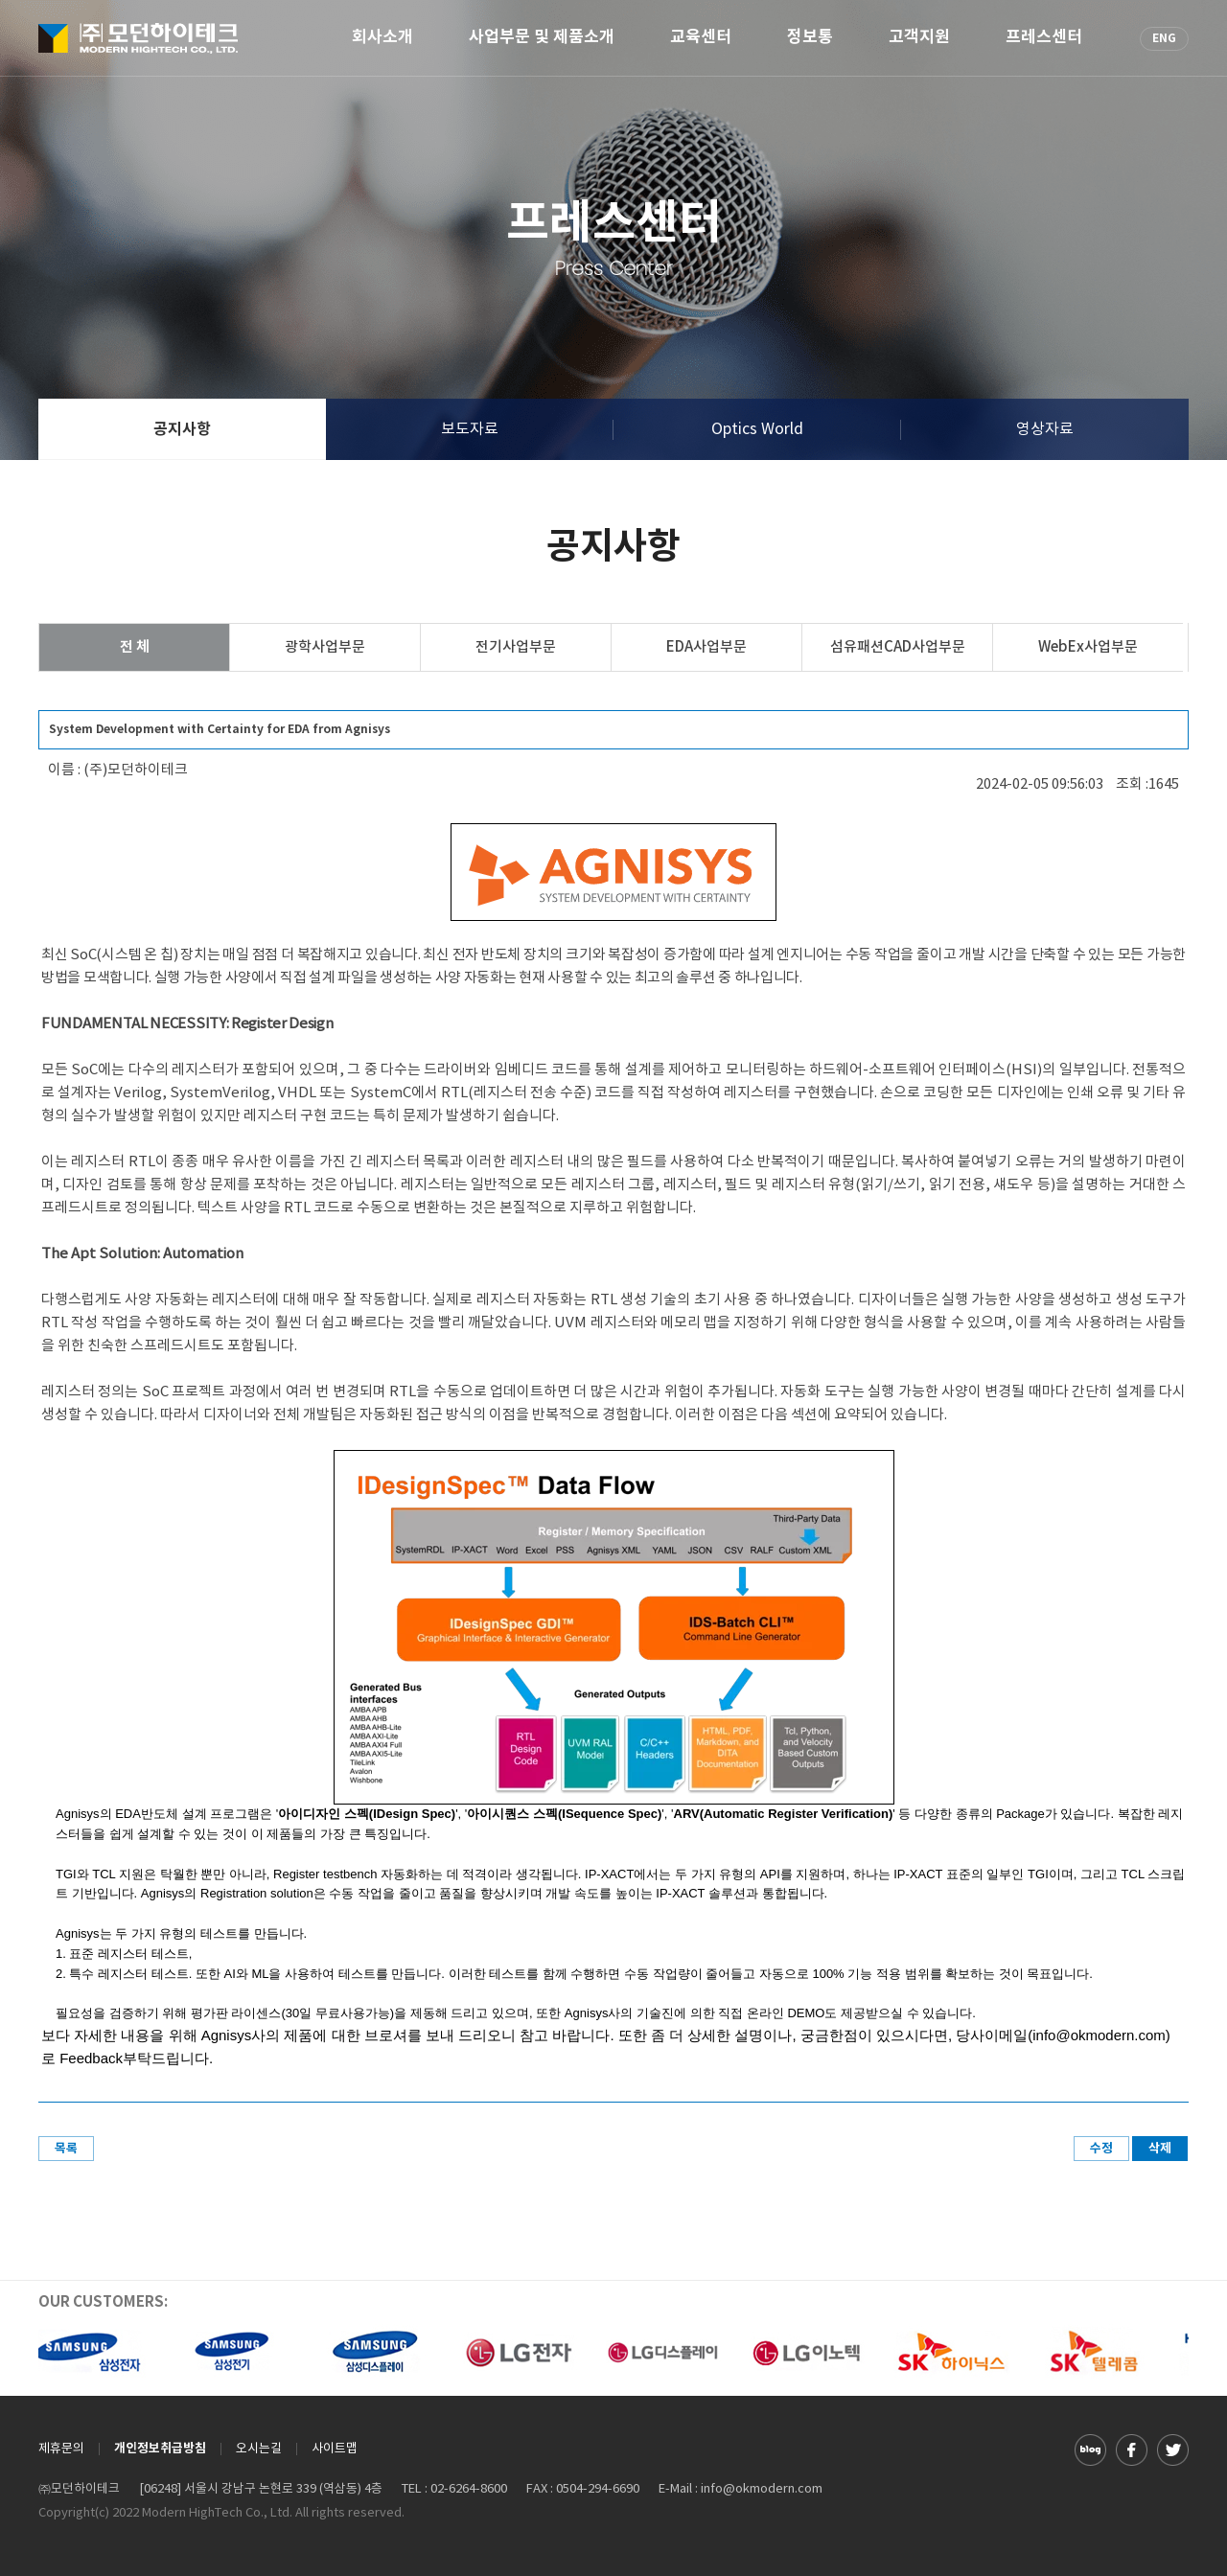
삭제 (1159, 2148)
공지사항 (182, 429)
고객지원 (919, 38)
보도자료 (469, 429)
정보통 (810, 38)
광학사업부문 (325, 647)
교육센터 (700, 38)
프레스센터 (1044, 38)
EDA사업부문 (706, 647)
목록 (66, 2148)
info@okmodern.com (761, 2489)
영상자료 (1045, 429)
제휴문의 (61, 2449)
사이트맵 (335, 2449)
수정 (1101, 2148)
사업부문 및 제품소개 (541, 38)
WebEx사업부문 (1088, 647)
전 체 (135, 647)
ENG (1164, 38)
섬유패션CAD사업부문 (897, 647)
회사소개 (382, 38)
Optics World (757, 429)
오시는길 (259, 2449)
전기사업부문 (515, 647)
